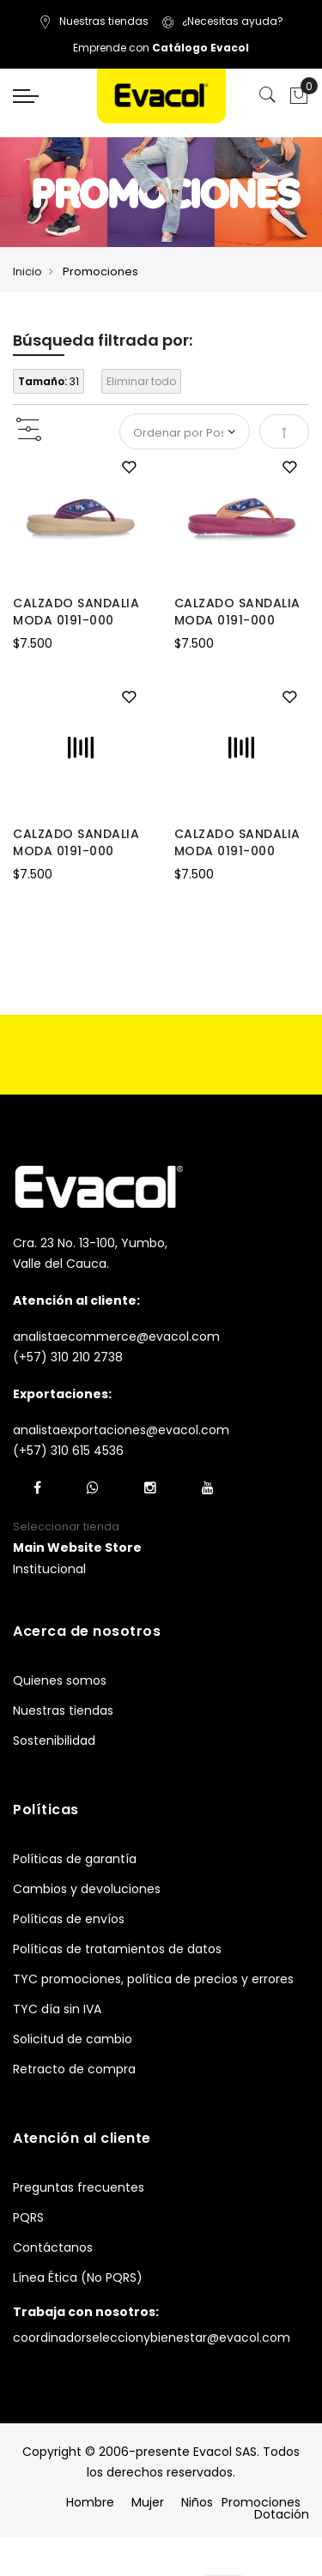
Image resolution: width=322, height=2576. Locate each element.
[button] (129, 468)
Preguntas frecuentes (78, 2187)
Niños (197, 2502)
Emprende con (161, 47)
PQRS (28, 2217)
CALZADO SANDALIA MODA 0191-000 (76, 611)
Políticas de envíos (69, 1918)
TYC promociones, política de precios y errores (153, 1979)
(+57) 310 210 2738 (68, 1357)
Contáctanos (53, 2247)
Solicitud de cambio (72, 2039)
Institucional (49, 1569)
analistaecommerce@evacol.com (116, 1336)
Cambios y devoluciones (87, 1888)
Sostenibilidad (54, 1740)
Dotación (281, 2514)
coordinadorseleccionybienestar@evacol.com (151, 2337)
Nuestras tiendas (94, 21)
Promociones (261, 2502)
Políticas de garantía (75, 1858)
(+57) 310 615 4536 (68, 1450)
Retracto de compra (74, 2069)
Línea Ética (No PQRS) (78, 2277)
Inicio (27, 271)
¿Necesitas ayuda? (222, 21)
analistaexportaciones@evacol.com (121, 1430)
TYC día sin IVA (57, 2009)
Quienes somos (59, 1680)
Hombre (90, 2502)
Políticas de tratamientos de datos (117, 1949)
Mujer (147, 2502)
